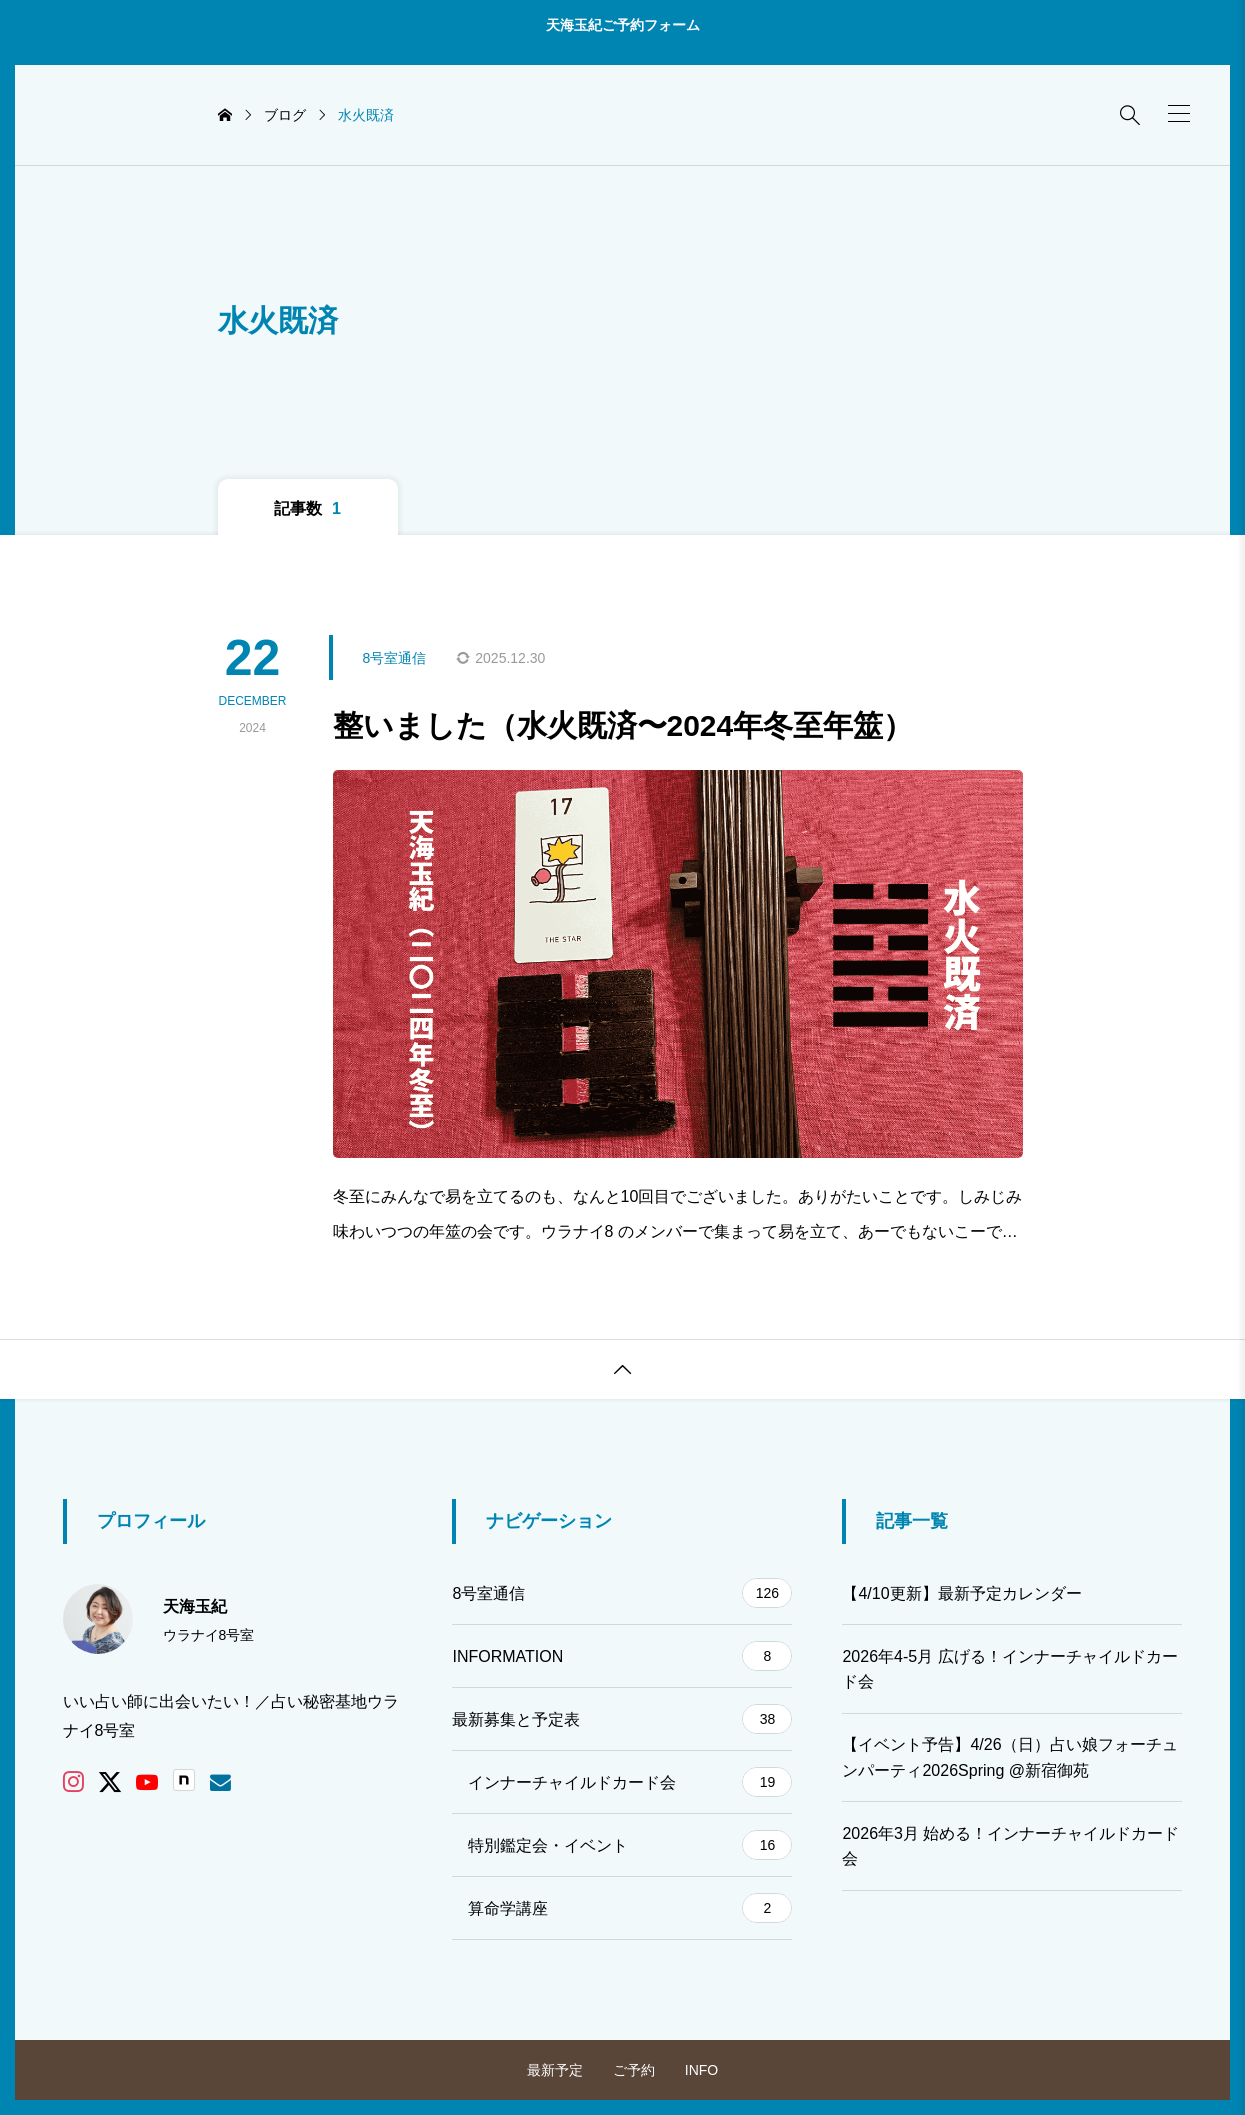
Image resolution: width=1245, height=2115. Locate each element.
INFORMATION (622, 1656)
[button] (1179, 113)
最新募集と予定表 (622, 1719)
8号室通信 (622, 1593)
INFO (701, 2070)
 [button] (623, 1370)
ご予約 (634, 2070)
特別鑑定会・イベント (630, 1845)
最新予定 (555, 2070)
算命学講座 (630, 1908)
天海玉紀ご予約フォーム (623, 25)
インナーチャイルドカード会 (630, 1782)
